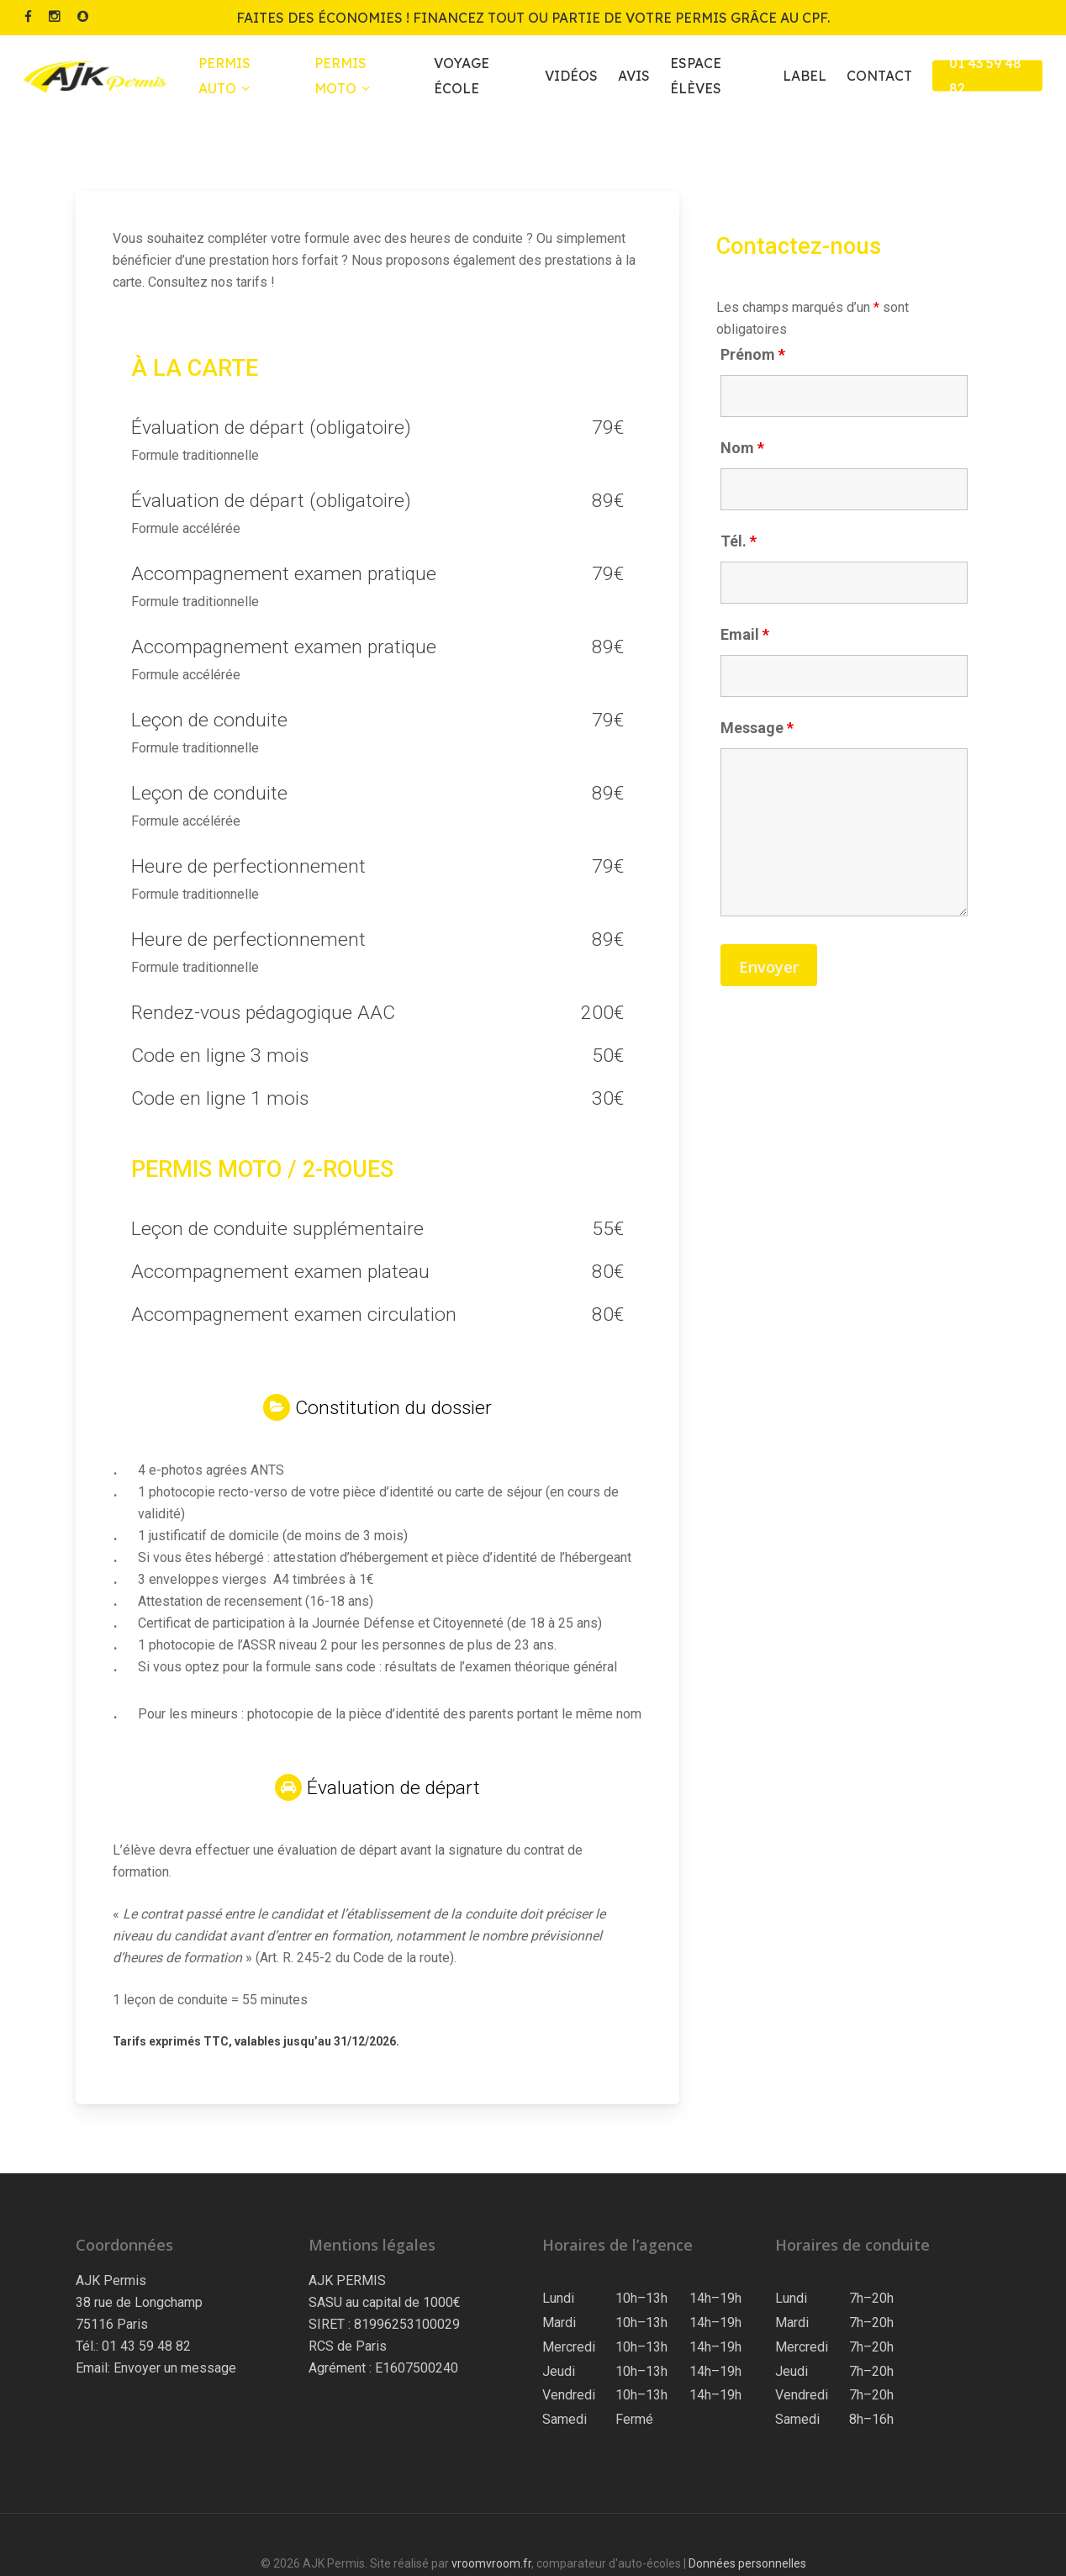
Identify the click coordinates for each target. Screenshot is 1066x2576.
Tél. (738, 541)
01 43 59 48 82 (146, 2346)
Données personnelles (747, 2563)
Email (744, 634)
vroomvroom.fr (491, 2563)
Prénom (752, 354)
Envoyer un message (174, 2368)
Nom (742, 448)
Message (757, 727)
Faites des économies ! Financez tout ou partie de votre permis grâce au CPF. (533, 17)
